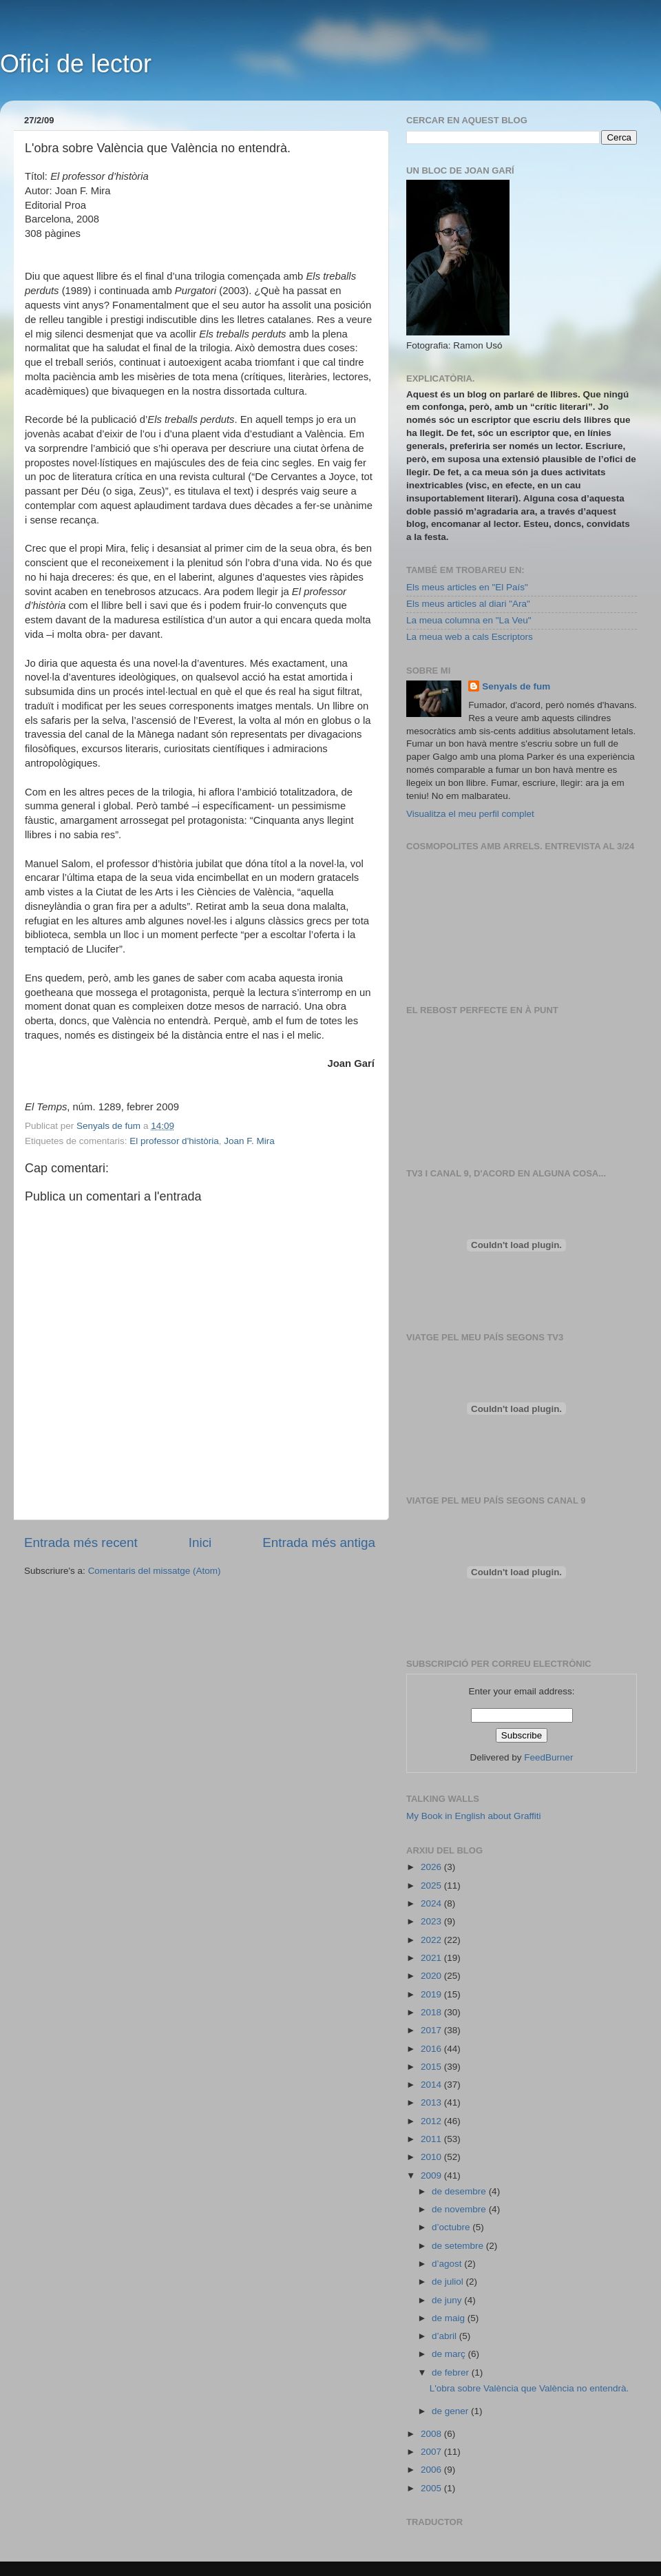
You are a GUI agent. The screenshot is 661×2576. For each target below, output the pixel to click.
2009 (432, 2175)
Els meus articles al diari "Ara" (468, 604)
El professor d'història (173, 1141)
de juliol (449, 2281)
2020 (432, 1976)
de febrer (452, 2372)
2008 (432, 2434)
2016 (432, 2049)
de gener (451, 2411)
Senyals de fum (516, 686)
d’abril (445, 2336)
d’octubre (452, 2227)
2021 (432, 1958)
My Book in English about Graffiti (473, 1816)
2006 (432, 2469)
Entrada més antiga (318, 1542)
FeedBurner (548, 1757)
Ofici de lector (75, 64)
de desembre (460, 2191)
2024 (432, 1903)
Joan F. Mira (249, 1141)
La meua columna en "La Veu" (468, 620)
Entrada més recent (81, 1542)
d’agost (448, 2263)
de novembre (460, 2209)
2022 (432, 1940)
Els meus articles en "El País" (467, 587)
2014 (432, 2084)
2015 (432, 2066)
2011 (432, 2139)
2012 (432, 2121)
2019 (432, 1994)
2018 (432, 2012)
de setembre (459, 2246)
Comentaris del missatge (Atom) (154, 1571)
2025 (432, 1885)
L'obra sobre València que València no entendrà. (529, 2388)
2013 (432, 2102)
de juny (448, 2300)
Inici (200, 1542)
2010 (432, 2157)
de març (450, 2354)
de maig (450, 2318)
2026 (432, 1867)
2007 (432, 2452)
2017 (432, 2030)
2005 (432, 2488)
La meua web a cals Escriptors (469, 637)
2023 (432, 1921)
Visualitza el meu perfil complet (470, 814)
